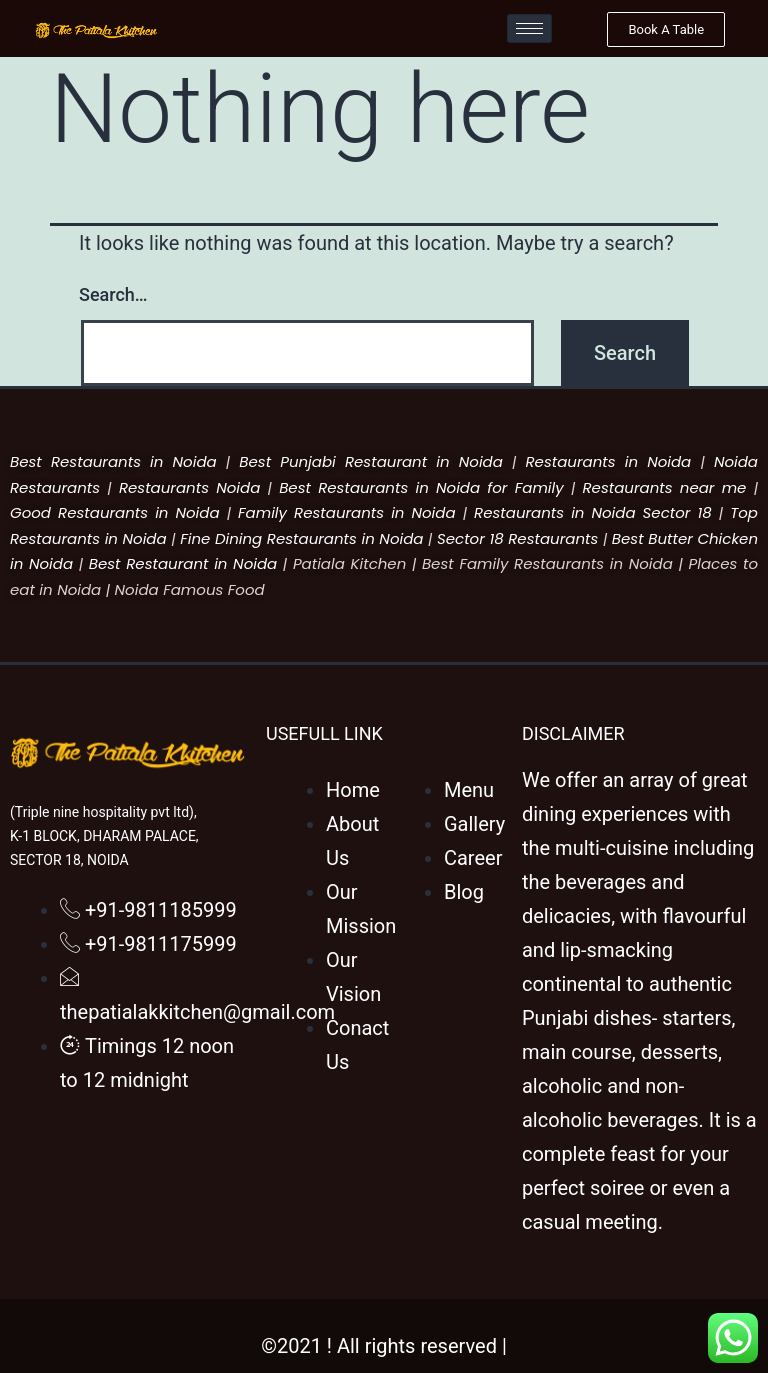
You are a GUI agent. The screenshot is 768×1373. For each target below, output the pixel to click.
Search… (113, 294)
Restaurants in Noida (609, 461)
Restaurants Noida (189, 487)
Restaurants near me (664, 487)
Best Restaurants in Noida (113, 461)
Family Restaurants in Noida (347, 512)
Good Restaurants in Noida (115, 512)
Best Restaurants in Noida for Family (421, 487)
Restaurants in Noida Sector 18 (593, 512)
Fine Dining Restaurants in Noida (301, 538)
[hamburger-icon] (529, 28)
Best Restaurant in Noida (183, 563)
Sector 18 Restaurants (517, 538)
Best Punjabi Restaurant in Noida (371, 461)
